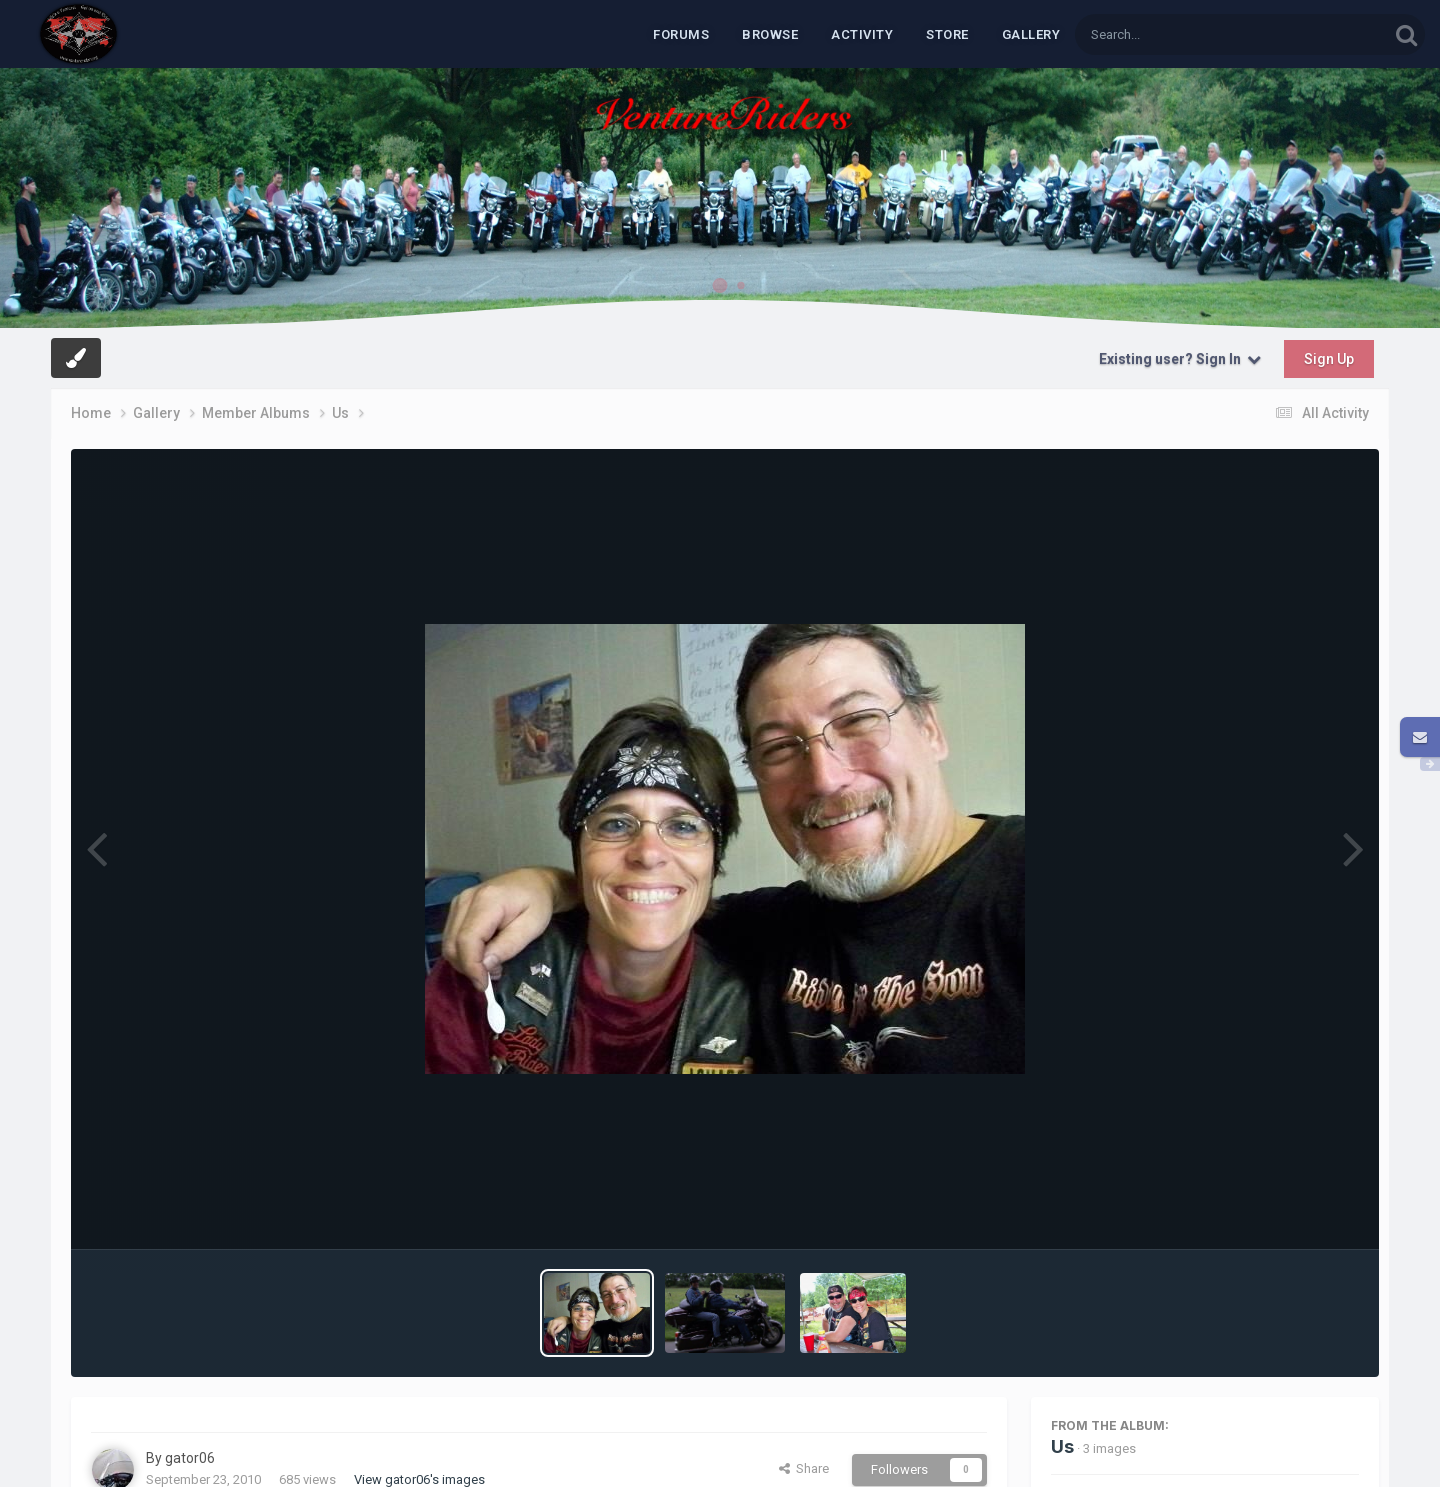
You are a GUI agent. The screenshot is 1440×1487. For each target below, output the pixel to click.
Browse (770, 34)
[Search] (1180, 34)
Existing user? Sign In (1180, 359)
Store (947, 34)
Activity (862, 34)
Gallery (1031, 34)
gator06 (190, 1458)
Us (1062, 1446)
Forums (681, 34)
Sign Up (1329, 359)
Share (804, 1468)
